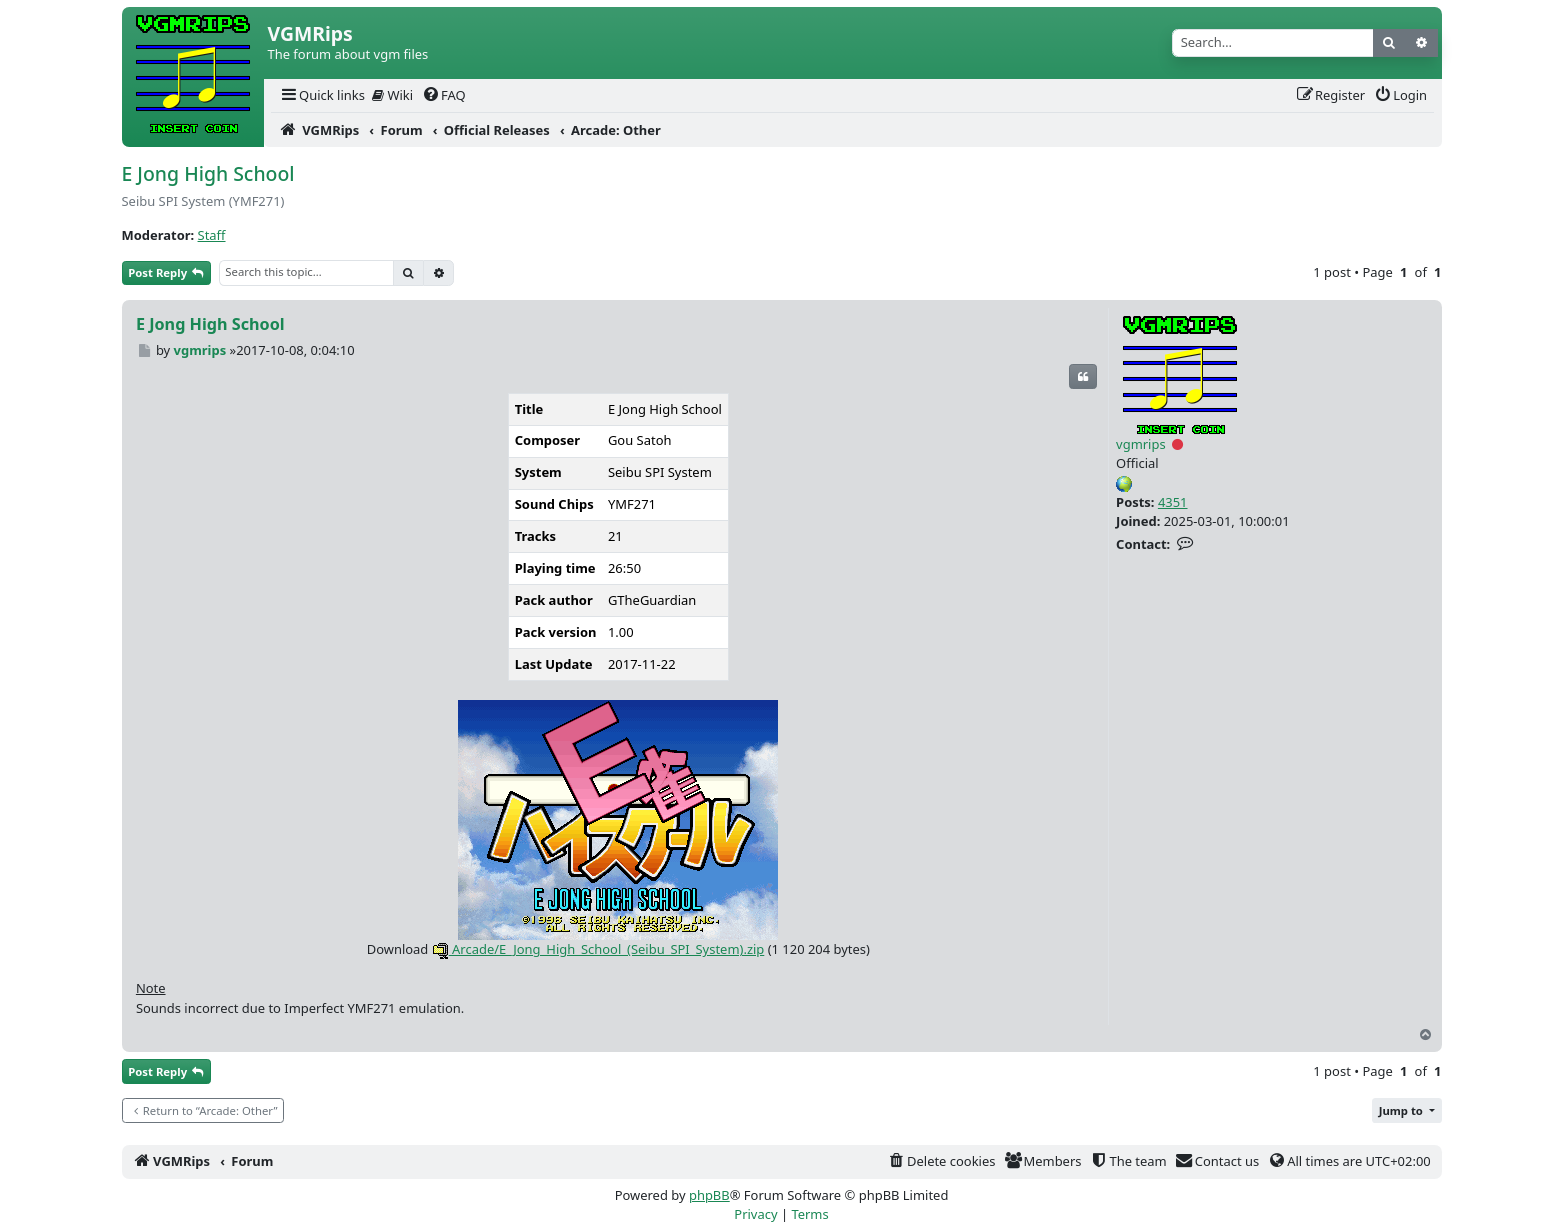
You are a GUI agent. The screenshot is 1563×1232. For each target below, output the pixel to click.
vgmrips (1141, 444)
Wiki (392, 95)
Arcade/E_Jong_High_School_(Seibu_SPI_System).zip (598, 949)
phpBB (709, 1195)
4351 (1173, 502)
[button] (1407, 1110)
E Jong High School (208, 173)
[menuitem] (322, 95)
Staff (212, 235)
